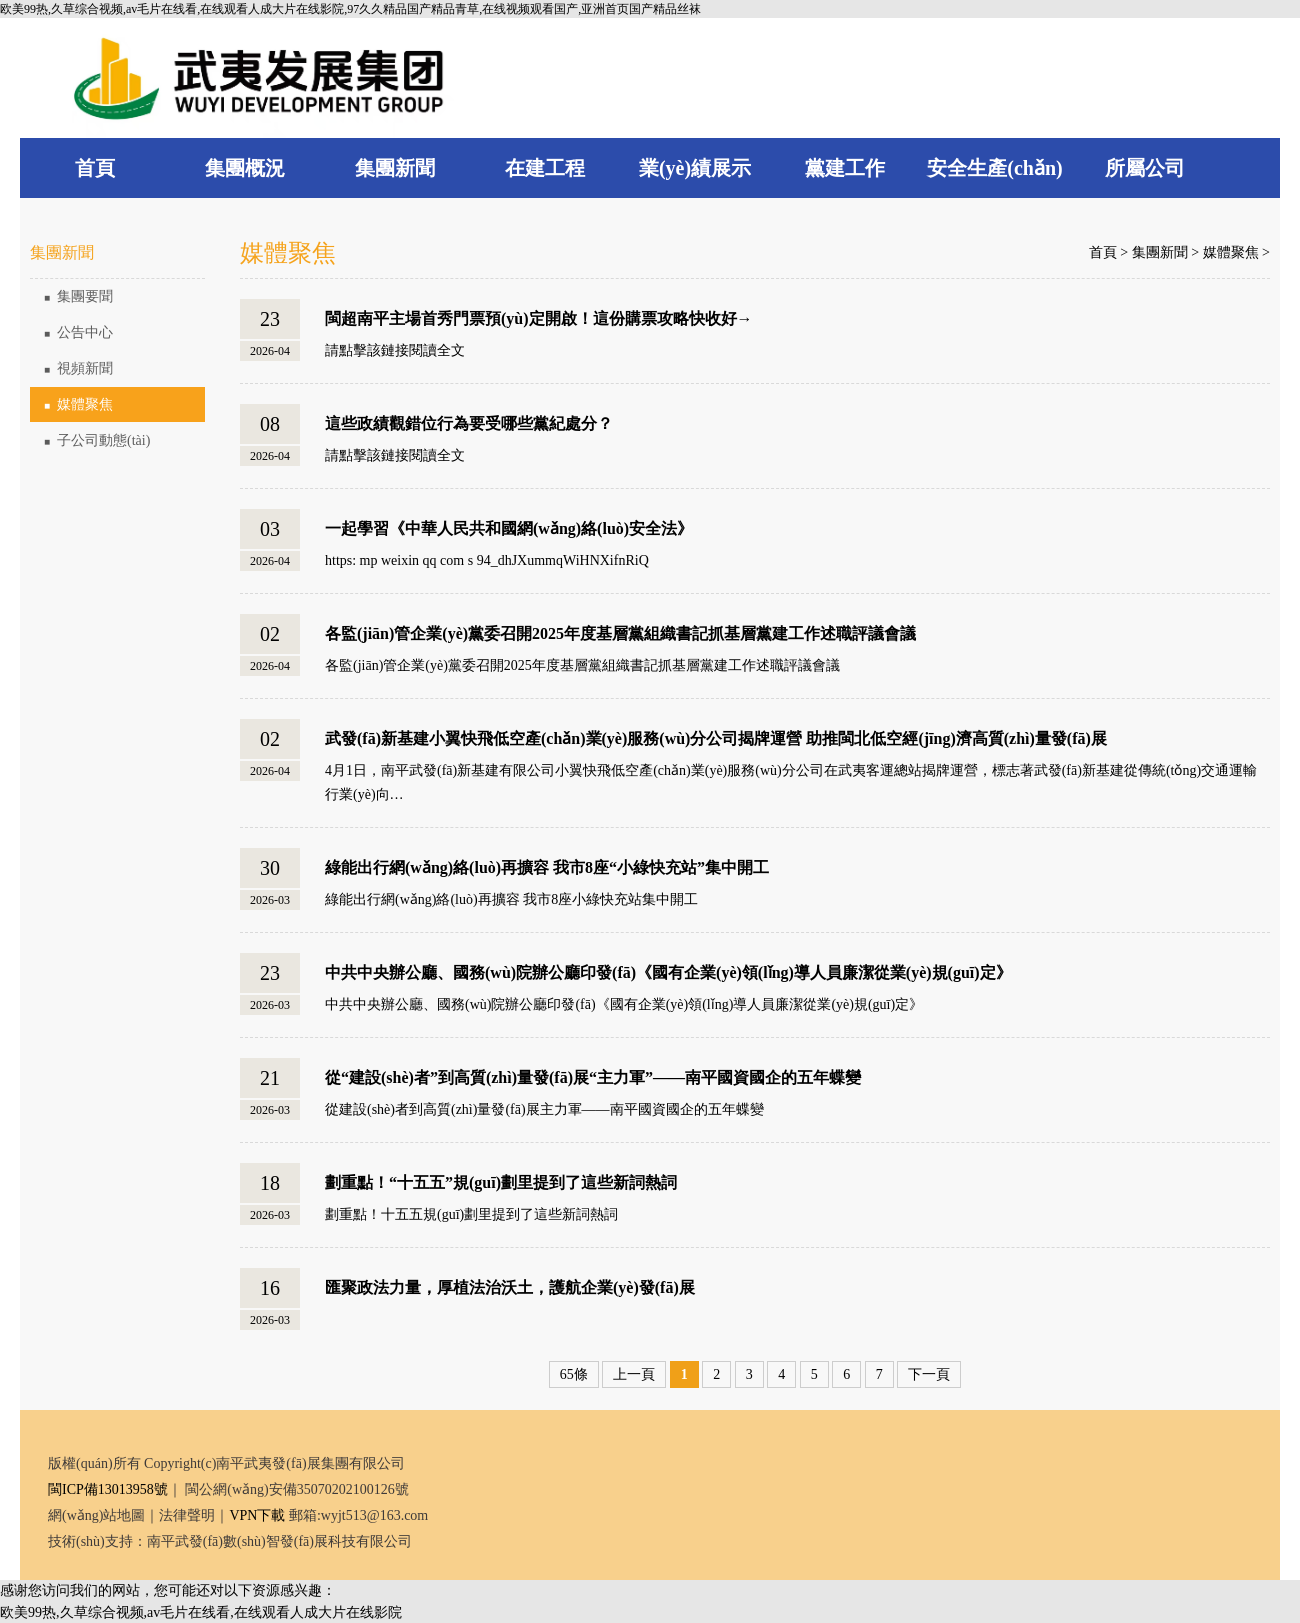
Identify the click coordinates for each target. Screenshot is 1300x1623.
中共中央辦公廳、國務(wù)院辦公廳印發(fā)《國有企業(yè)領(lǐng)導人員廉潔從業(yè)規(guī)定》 (624, 1004)
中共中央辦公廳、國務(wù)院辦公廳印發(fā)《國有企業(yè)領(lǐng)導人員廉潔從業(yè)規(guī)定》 (668, 972)
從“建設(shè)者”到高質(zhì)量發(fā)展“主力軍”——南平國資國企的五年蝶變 (593, 1077)
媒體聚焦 (78, 404)
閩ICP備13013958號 (108, 1489)
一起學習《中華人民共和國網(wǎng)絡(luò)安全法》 (509, 528)
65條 (574, 1374)
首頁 (1103, 252)
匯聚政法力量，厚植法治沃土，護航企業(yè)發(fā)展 (510, 1287)
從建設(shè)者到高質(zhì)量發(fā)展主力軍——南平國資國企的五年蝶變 (544, 1109)
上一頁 (634, 1374)
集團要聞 (78, 296)
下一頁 (929, 1374)
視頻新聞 (78, 368)
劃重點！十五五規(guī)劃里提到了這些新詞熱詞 (471, 1214)
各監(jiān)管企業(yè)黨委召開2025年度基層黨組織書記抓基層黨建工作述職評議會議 (620, 633)
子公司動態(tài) (97, 440)
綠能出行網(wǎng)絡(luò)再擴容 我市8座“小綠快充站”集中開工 (547, 867)
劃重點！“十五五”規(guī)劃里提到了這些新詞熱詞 (501, 1182)
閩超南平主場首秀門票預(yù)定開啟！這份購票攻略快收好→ (539, 318)
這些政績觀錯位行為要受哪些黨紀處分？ (469, 423)
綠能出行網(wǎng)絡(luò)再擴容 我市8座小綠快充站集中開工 (511, 899)
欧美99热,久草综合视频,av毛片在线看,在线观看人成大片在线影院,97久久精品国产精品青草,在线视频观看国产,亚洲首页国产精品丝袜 (350, 9)
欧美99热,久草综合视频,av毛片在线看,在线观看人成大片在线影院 (201, 1612)
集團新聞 (1160, 252)
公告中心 (78, 332)
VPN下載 (257, 1515)
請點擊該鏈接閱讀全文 (395, 350)
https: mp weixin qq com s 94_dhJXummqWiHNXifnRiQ (487, 560)
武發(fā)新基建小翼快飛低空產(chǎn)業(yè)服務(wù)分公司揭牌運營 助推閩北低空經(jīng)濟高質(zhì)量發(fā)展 (716, 738)
